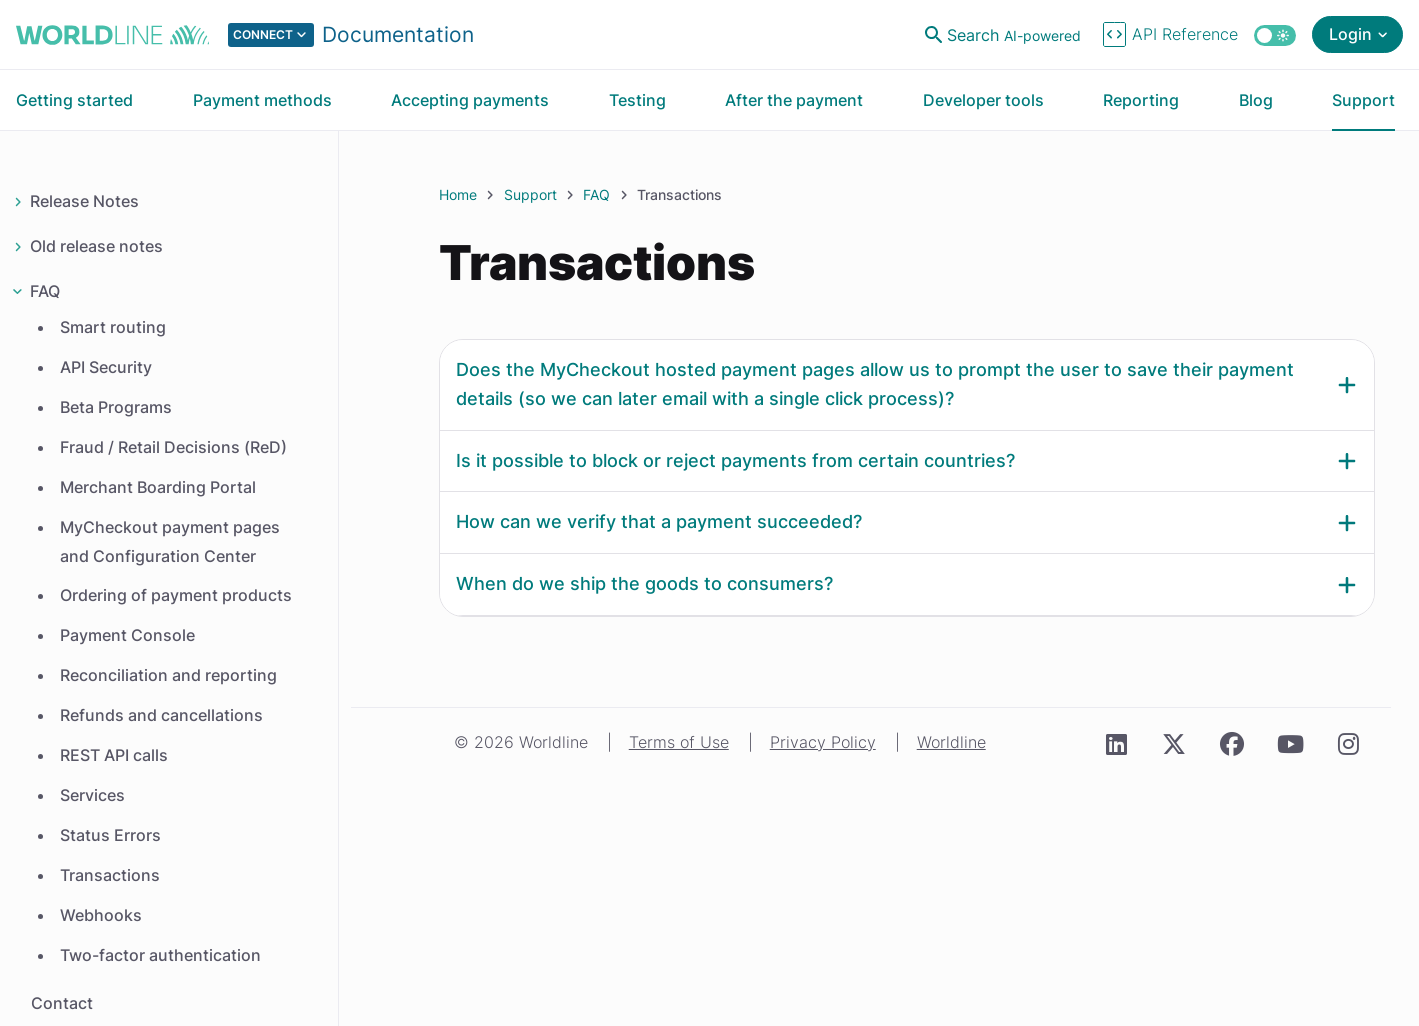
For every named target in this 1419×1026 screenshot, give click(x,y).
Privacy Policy (823, 742)
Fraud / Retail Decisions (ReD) (173, 447)
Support (530, 194)
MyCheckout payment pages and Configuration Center (170, 541)
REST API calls (114, 755)
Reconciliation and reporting (168, 675)
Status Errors (110, 835)
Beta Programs (116, 407)
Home (458, 194)
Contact (62, 1003)
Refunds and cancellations (161, 715)
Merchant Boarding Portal (158, 487)
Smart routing (113, 327)
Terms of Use (679, 742)
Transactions (110, 875)
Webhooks (101, 915)
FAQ (45, 291)
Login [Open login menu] (1350, 34)
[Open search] (1005, 35)
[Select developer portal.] (351, 35)
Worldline (951, 742)
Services (92, 795)
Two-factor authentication (160, 955)
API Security (106, 367)
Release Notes (84, 201)
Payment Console (127, 635)
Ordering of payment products (176, 595)
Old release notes (96, 246)
